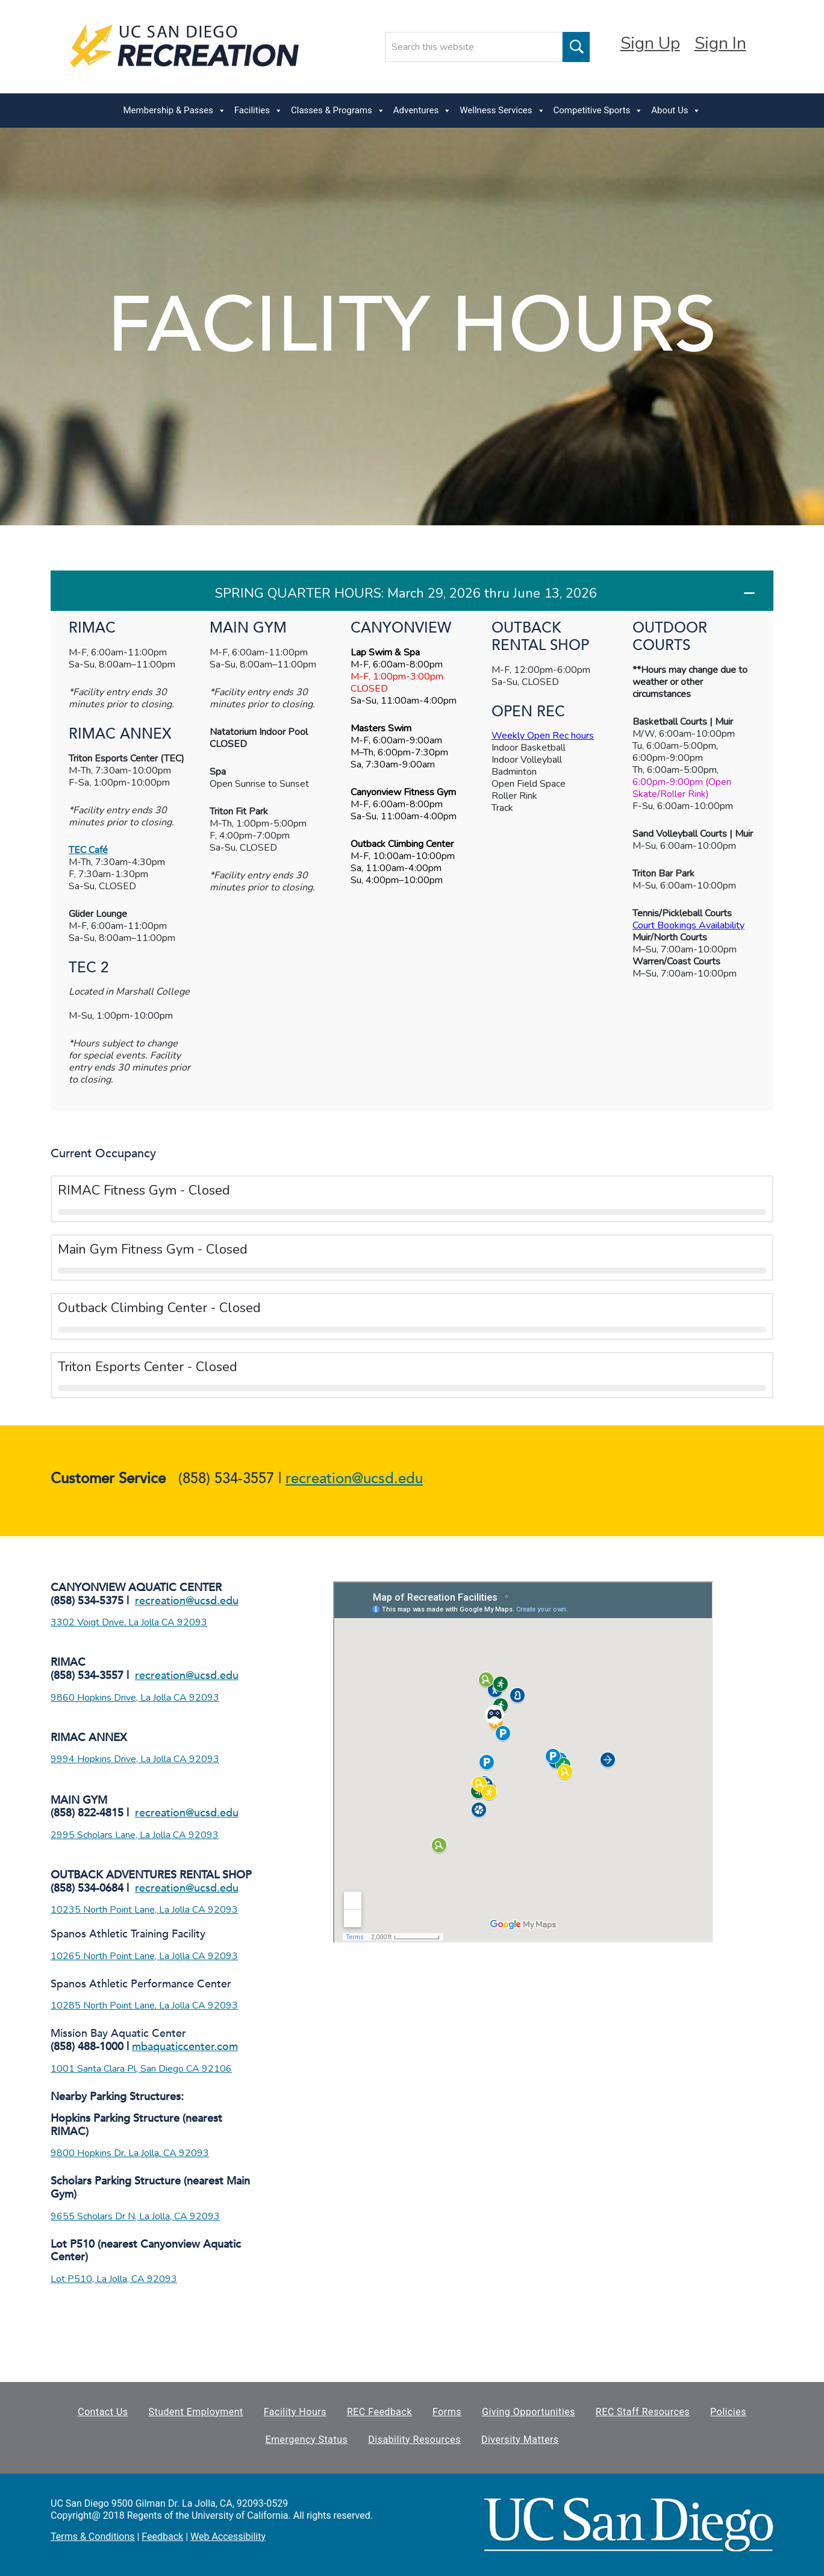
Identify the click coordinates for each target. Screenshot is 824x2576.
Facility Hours (295, 2412)
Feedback (162, 2536)
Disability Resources (414, 2439)
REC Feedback (379, 2412)
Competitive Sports (598, 110)
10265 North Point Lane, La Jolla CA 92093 (144, 1956)
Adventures (422, 110)
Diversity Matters (520, 2439)
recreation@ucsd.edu (354, 1479)
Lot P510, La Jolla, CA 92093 (114, 2279)
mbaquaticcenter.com (185, 2046)
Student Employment (196, 2412)
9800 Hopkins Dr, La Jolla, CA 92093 (130, 2153)
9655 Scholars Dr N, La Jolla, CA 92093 (135, 2216)
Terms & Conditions (93, 2536)
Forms (446, 2412)
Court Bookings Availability (688, 925)
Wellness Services (502, 110)
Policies (728, 2412)
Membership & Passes (174, 110)
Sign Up (650, 43)
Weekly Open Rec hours (543, 735)
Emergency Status (306, 2439)
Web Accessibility (228, 2536)
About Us (676, 110)
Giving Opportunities (528, 2412)
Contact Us (103, 2412)
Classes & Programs (338, 110)
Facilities (258, 110)
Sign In (720, 43)
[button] (412, 591)
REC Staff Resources (643, 2412)
